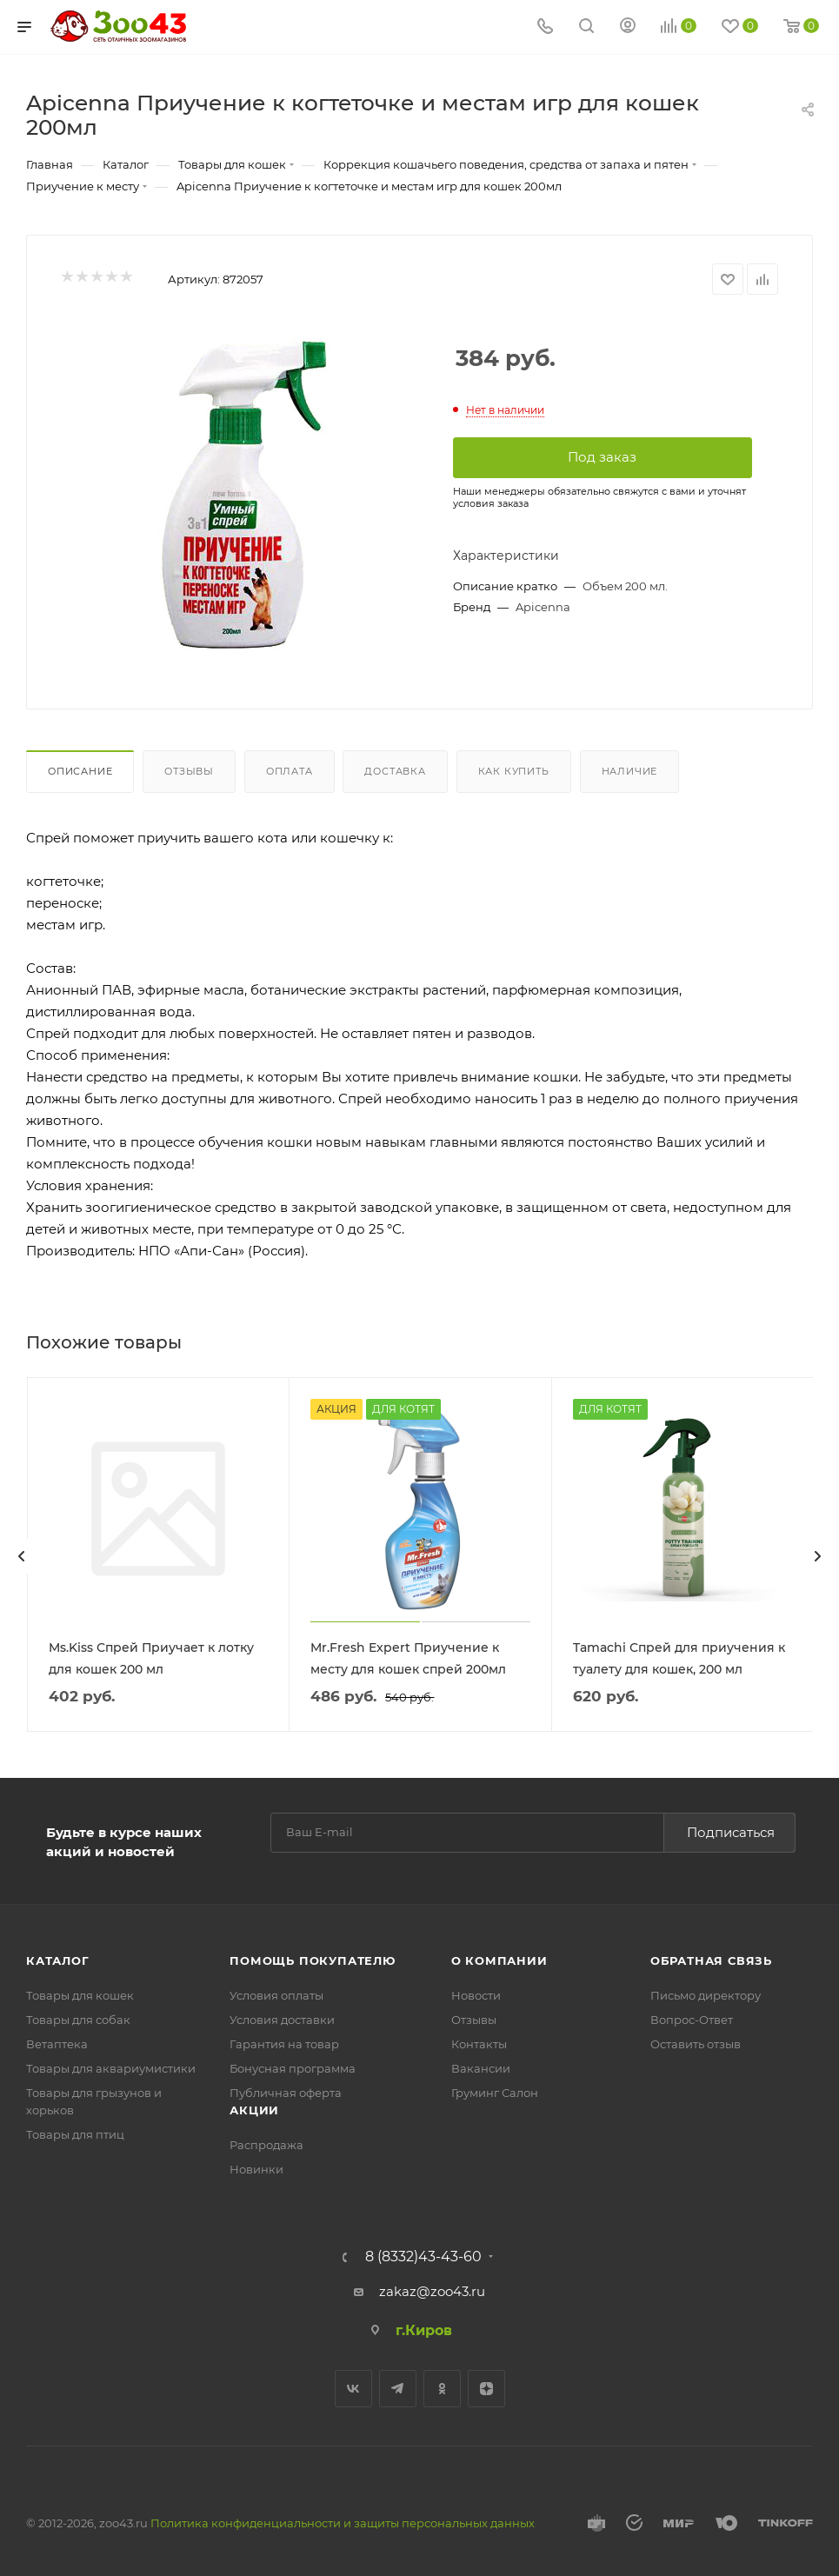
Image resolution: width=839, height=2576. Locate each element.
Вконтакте (353, 2387)
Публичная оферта (286, 2091)
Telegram (397, 2387)
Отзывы (189, 771)
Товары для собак (78, 2018)
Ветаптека (57, 2042)
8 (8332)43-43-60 (423, 2255)
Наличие (630, 771)
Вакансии (480, 2066)
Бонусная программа (293, 2066)
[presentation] (21, 1555)
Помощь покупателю (313, 1959)
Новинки (256, 2167)
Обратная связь (711, 1959)
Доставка (394, 771)
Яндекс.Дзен (486, 2387)
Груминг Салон (494, 2091)
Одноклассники (442, 2387)
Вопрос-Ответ (691, 2018)
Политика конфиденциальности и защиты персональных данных (342, 2521)
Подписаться (731, 1830)
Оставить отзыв (695, 2042)
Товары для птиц (75, 2133)
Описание (80, 771)
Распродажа (266, 2143)
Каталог (58, 1959)
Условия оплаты (276, 1993)
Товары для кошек (80, 1993)
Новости (476, 1993)
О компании (499, 1959)
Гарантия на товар (284, 2042)
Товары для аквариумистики (111, 2066)
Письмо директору (705, 1993)
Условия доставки (282, 2018)
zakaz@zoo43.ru (432, 2289)
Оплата (289, 771)
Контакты (479, 2042)
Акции (254, 2108)
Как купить (513, 771)
